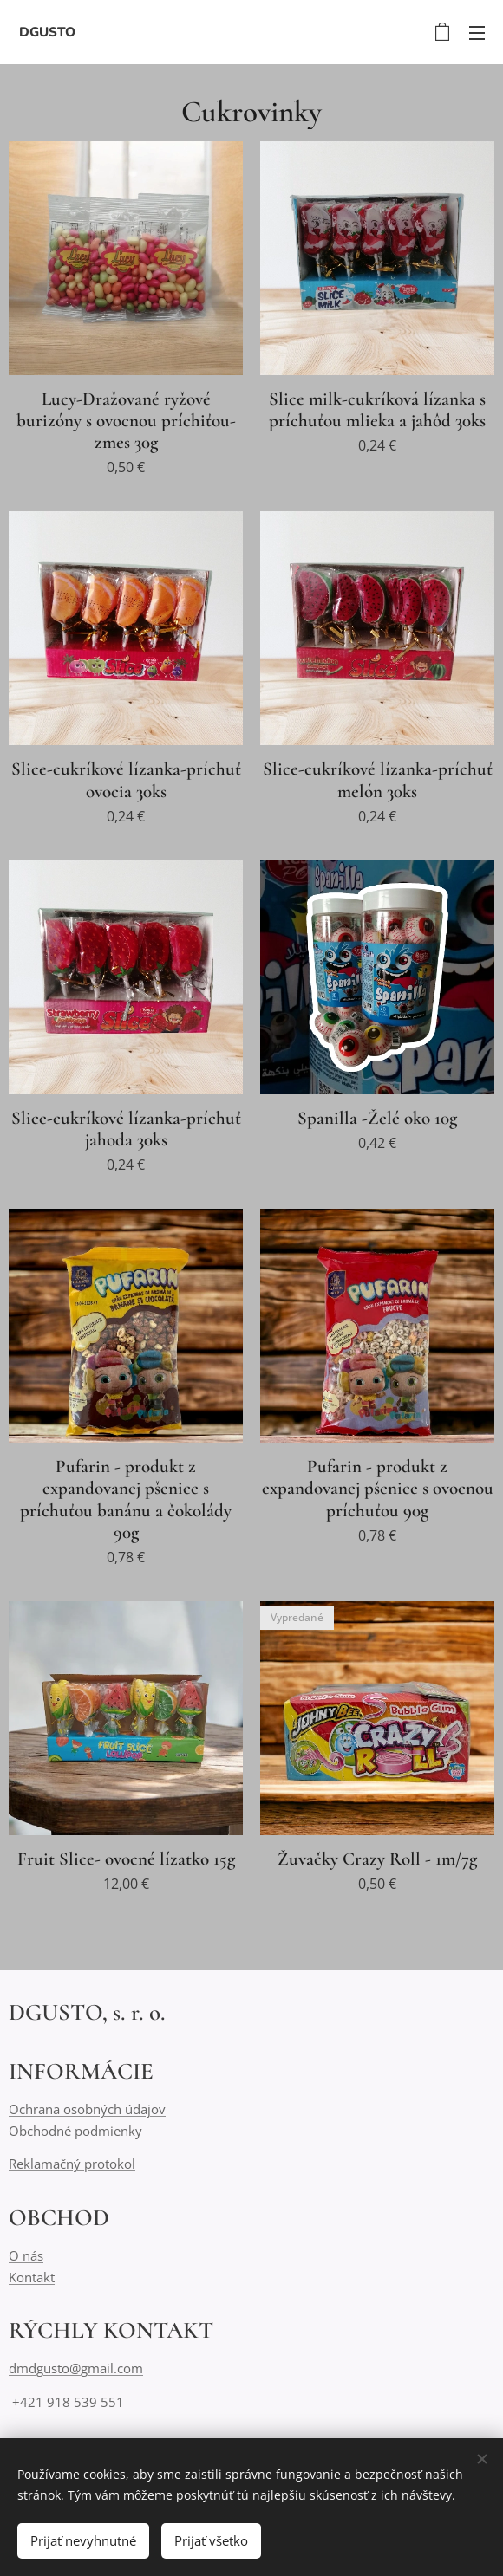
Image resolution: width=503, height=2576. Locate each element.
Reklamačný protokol (72, 2163)
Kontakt (32, 2277)
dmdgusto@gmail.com (76, 2368)
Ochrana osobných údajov (87, 2110)
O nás (26, 2255)
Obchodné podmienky (75, 2130)
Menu (477, 33)
